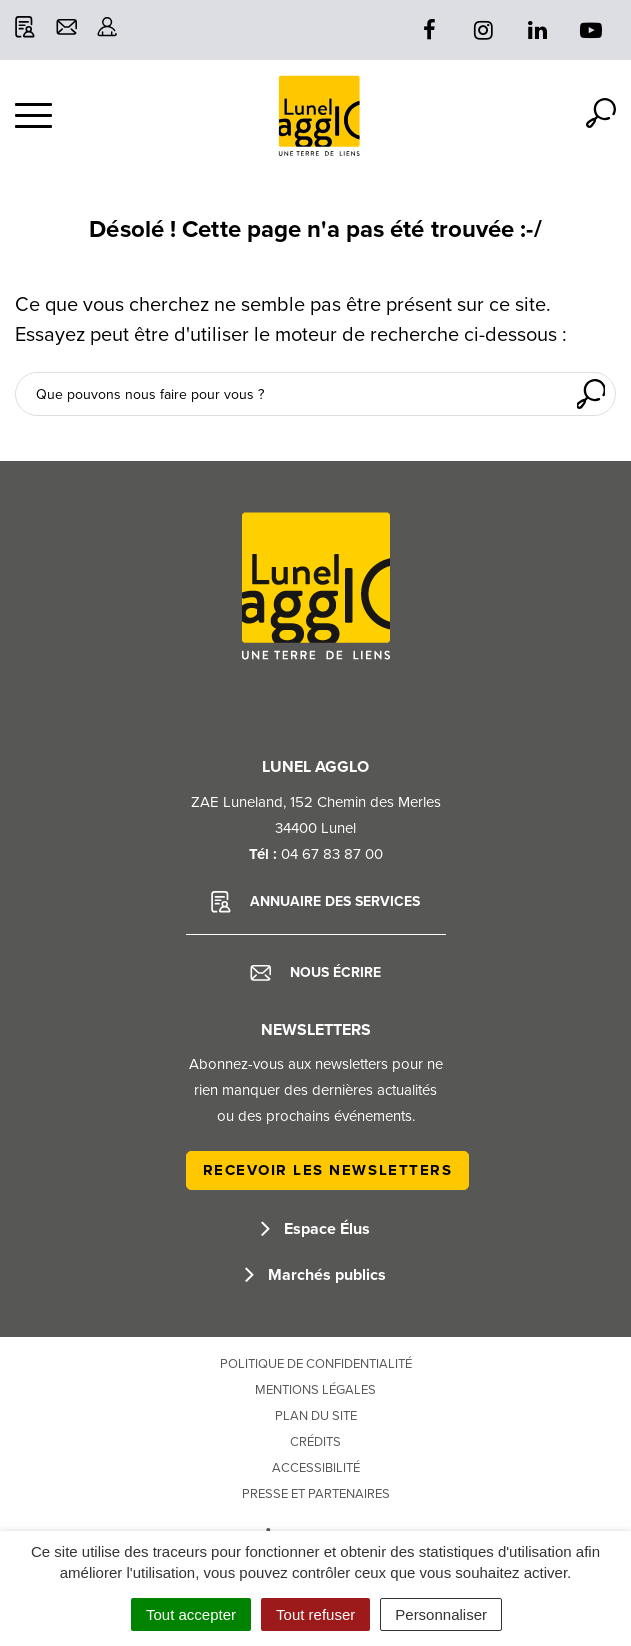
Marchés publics (315, 1275)
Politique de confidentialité (316, 1364)
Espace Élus (315, 1229)
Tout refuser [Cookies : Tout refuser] (315, 1614)
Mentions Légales (315, 1390)
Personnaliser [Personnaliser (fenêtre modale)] (441, 1614)
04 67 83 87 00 (332, 854)
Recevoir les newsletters (328, 1170)
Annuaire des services (315, 902)
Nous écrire (315, 973)
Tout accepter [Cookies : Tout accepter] (191, 1614)
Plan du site (316, 1416)
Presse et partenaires (316, 1494)
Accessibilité (316, 1468)
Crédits (315, 1442)
